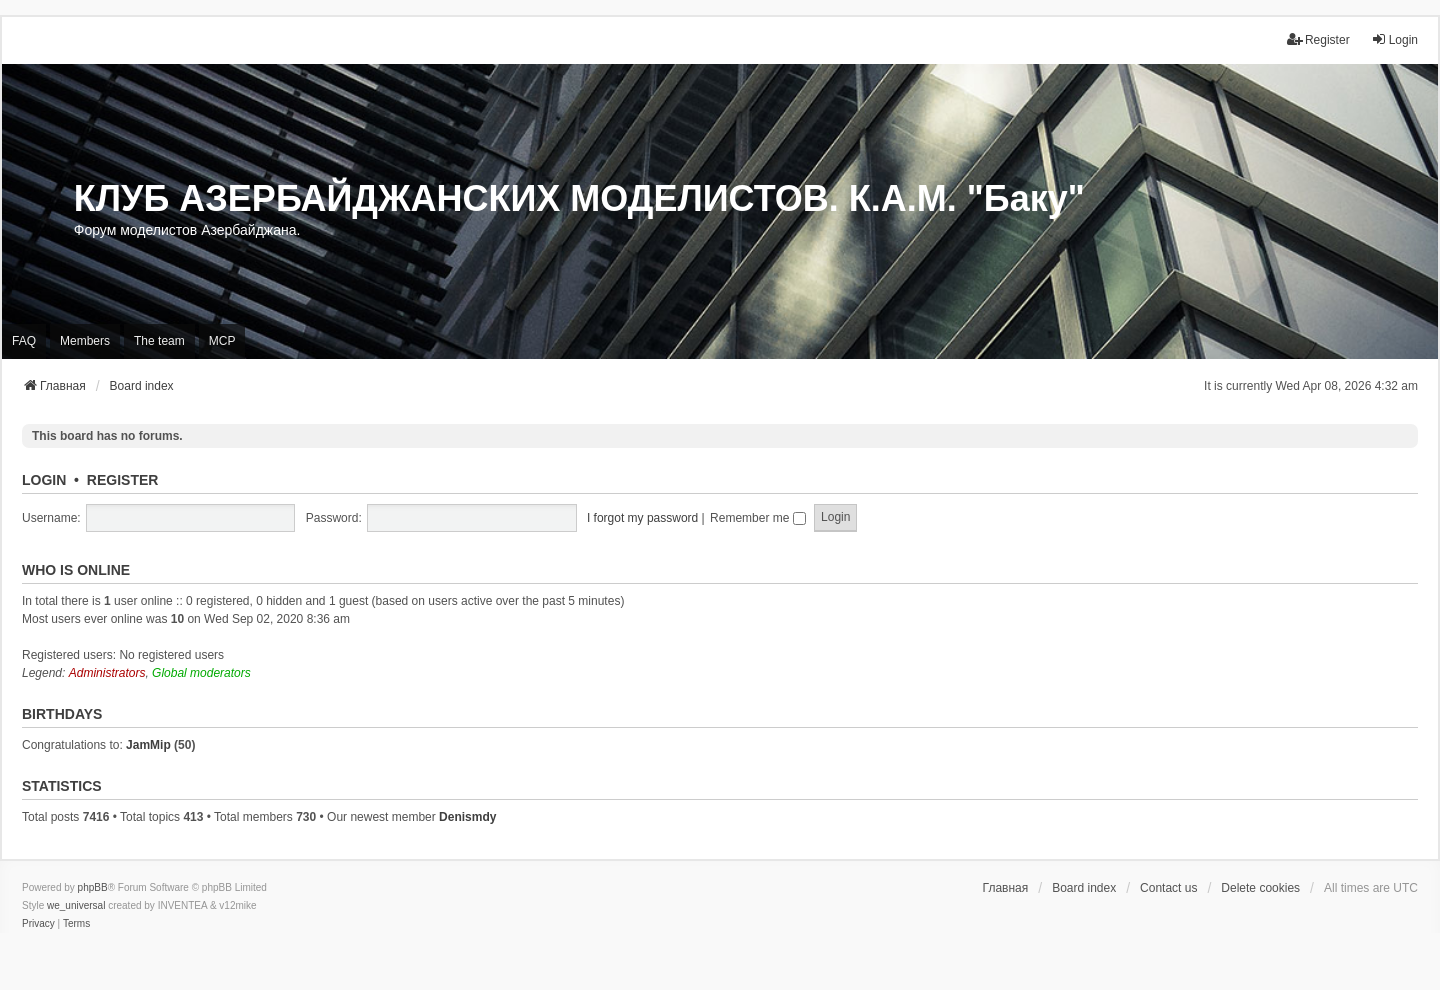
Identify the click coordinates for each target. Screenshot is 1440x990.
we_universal (76, 905)
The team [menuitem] (159, 341)
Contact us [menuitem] (1168, 888)
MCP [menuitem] (222, 341)
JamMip (148, 745)
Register (123, 480)
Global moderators (201, 673)
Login (44, 480)
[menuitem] (38, 924)
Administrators (107, 673)
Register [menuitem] (1318, 39)
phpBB (93, 887)
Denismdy (467, 817)
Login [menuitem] (1394, 39)
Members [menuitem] (85, 341)
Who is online (76, 570)
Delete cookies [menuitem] (1260, 888)
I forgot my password (642, 518)
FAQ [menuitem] (24, 341)
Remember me (758, 518)
